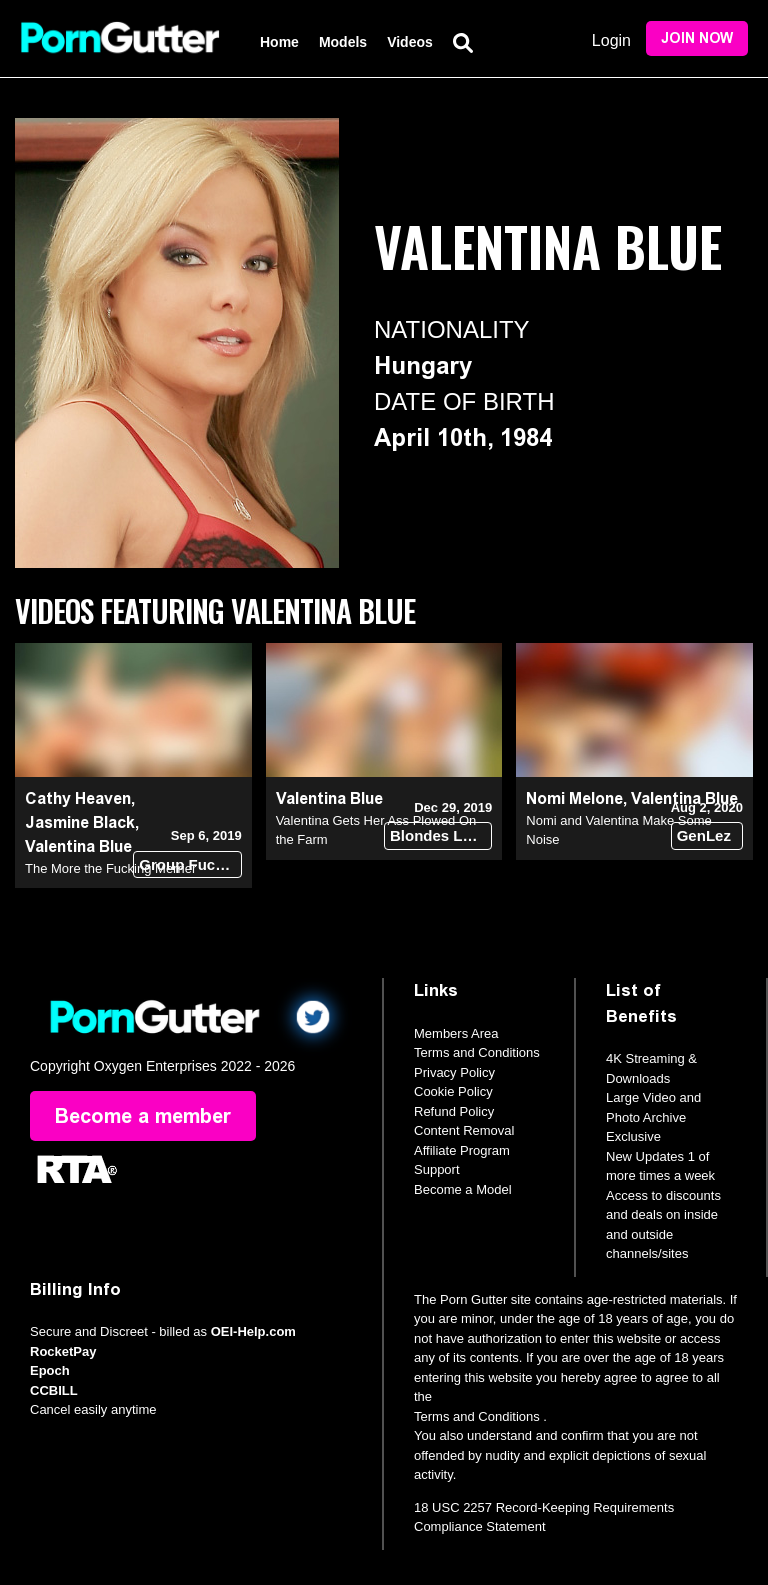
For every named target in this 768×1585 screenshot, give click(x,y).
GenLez (704, 835)
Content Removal (464, 1130)
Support (437, 1169)
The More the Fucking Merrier (110, 868)
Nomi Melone (574, 798)
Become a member (143, 1116)
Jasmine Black (80, 822)
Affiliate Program (462, 1150)
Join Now (697, 38)
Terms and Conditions (477, 1052)
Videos (410, 42)
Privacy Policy (454, 1072)
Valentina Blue (78, 846)
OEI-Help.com (253, 1331)
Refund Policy (454, 1111)
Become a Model (463, 1189)
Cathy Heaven (78, 798)
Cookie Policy (453, 1091)
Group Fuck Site (190, 864)
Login (611, 40)
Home (279, 42)
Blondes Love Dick (441, 835)
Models (343, 42)
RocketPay (63, 1351)
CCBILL (54, 1390)
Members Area (456, 1033)
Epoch (50, 1370)
